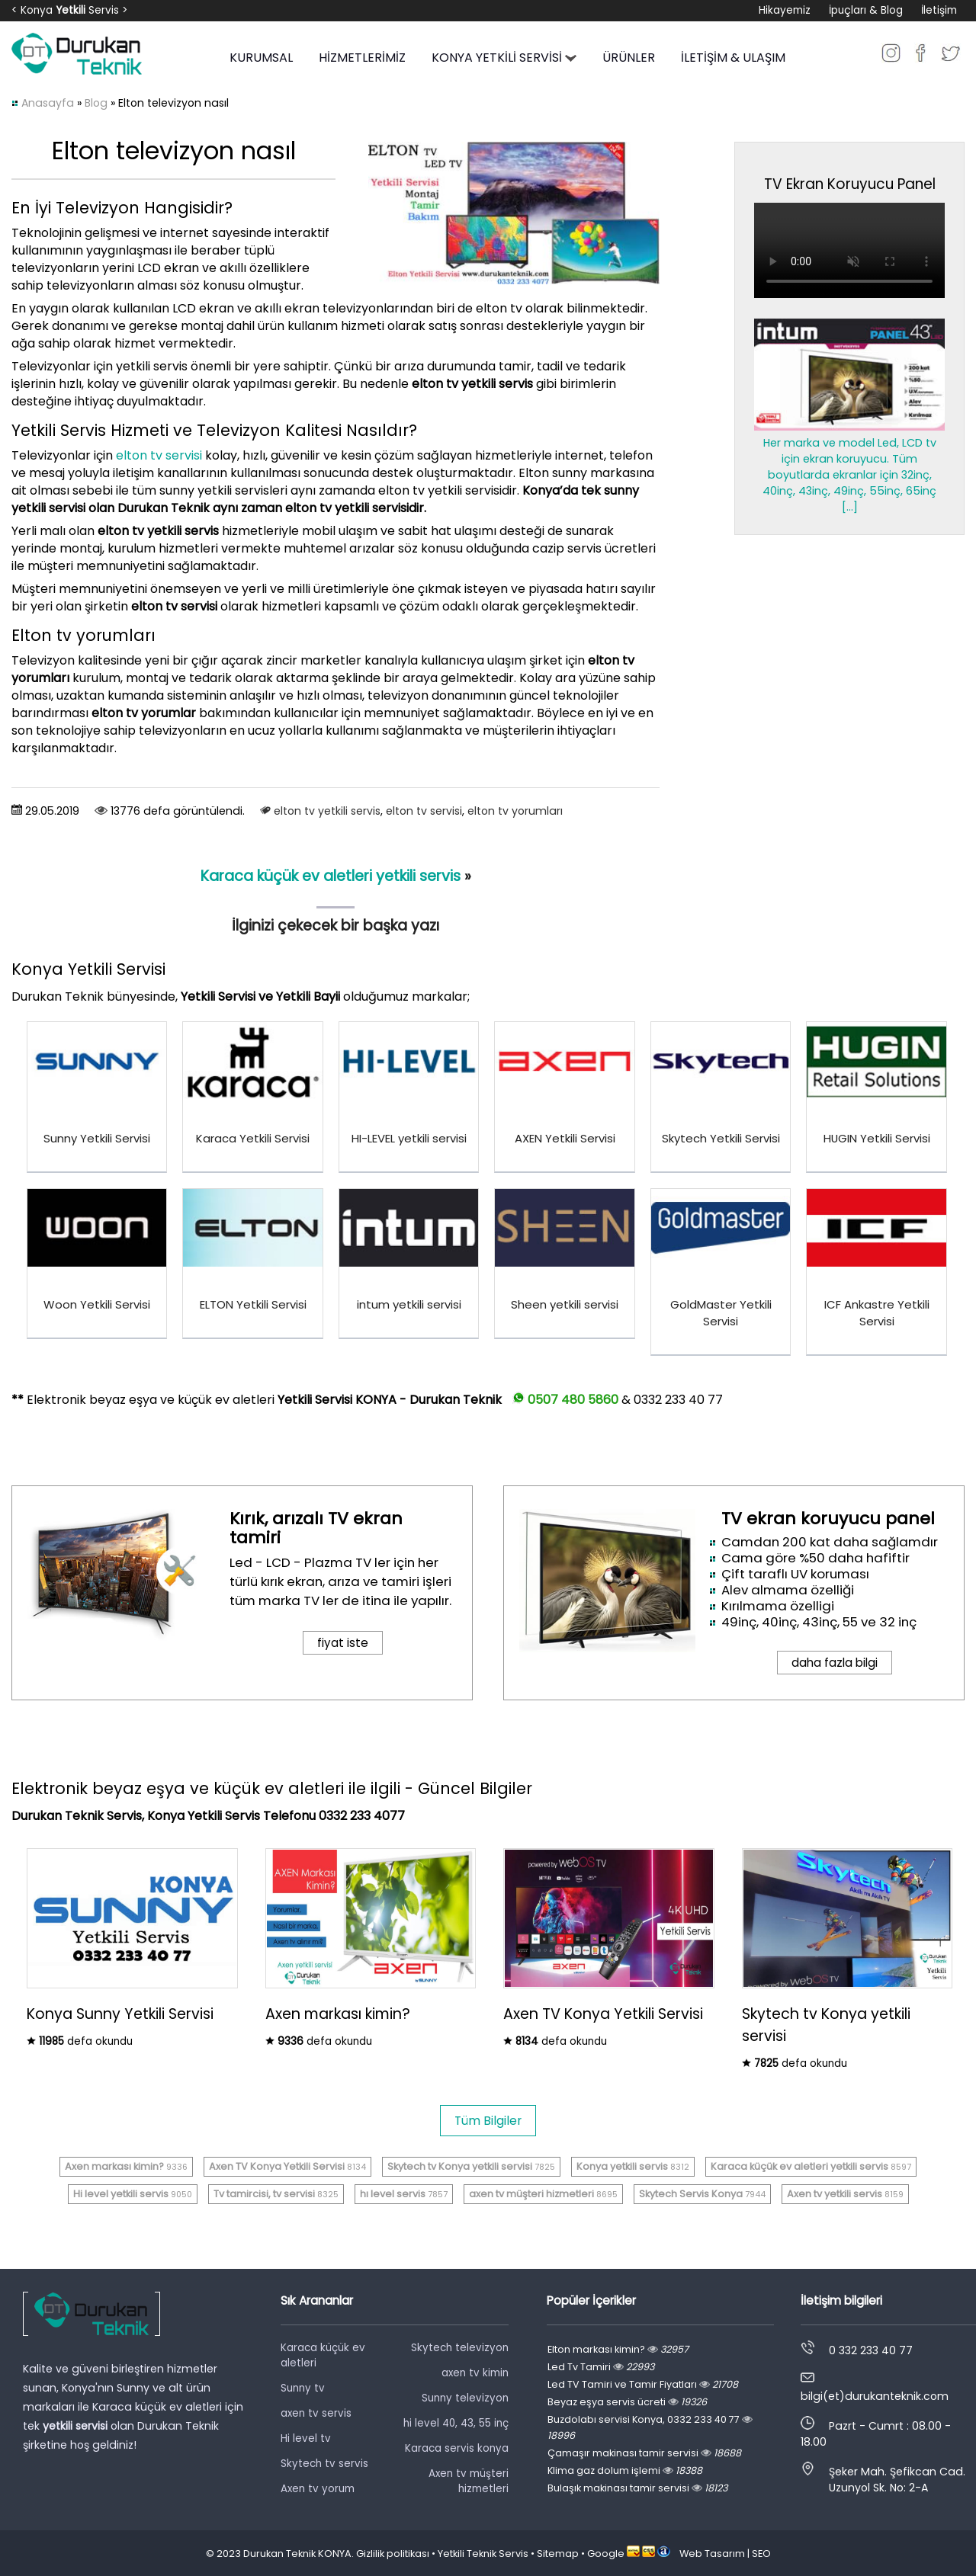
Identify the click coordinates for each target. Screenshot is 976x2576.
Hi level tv (306, 2438)
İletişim (939, 10)
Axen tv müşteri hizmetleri (469, 2481)
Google (605, 2553)
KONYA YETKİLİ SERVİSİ (504, 57)
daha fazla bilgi (834, 1663)
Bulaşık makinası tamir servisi (637, 2487)
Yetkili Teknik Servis (483, 2553)
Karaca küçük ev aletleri (323, 2355)
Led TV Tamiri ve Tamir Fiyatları (642, 2384)
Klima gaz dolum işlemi (624, 2470)
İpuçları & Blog (866, 10)
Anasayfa (47, 103)
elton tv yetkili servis (327, 811)
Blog (96, 103)
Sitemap (558, 2553)
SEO (761, 2553)
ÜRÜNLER (628, 57)
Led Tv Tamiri (600, 2366)
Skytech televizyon (460, 2348)
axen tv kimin (475, 2373)
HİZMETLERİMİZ (362, 57)
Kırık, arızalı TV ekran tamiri (316, 1528)
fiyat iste (342, 1643)
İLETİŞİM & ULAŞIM (733, 57)
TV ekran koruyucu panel (828, 1518)
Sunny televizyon (465, 2398)
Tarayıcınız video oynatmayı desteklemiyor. (849, 250)
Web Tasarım (712, 2553)
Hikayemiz (785, 10)
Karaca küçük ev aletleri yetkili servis (331, 876)
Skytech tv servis (324, 2463)
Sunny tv (303, 2388)
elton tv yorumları (515, 811)
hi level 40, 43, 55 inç (456, 2423)
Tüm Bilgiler (488, 2120)
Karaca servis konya (457, 2448)
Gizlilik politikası (392, 2553)
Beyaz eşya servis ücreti (627, 2401)
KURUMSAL (261, 57)
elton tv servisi (159, 455)
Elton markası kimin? (618, 2349)
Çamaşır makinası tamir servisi (644, 2452)
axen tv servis (316, 2413)
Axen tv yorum (318, 2488)
